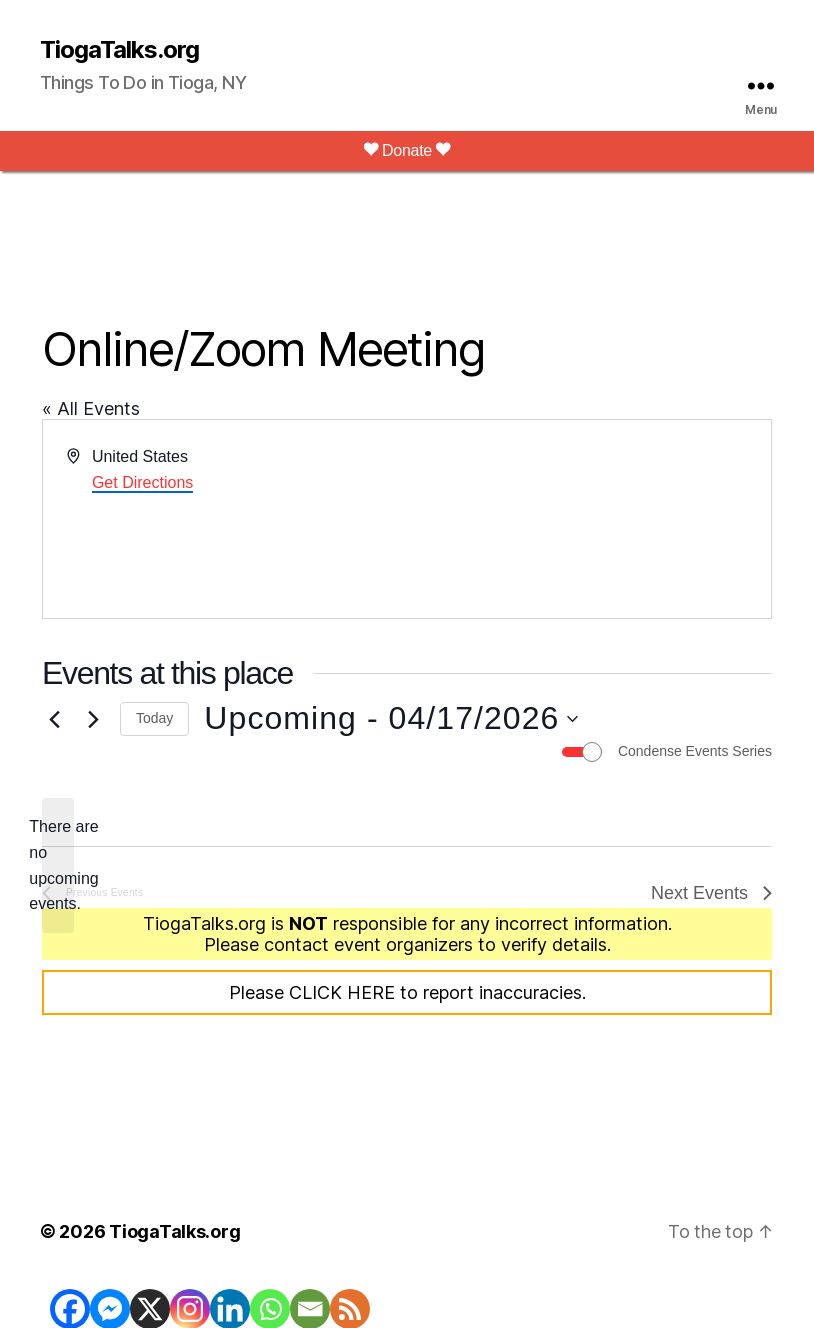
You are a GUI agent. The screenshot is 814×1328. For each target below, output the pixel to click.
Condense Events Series (695, 751)
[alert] (58, 866)
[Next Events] (93, 719)
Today (154, 718)
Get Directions (142, 482)
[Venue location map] (587, 519)
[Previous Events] (54, 719)
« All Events (91, 408)
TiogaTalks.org (119, 50)
